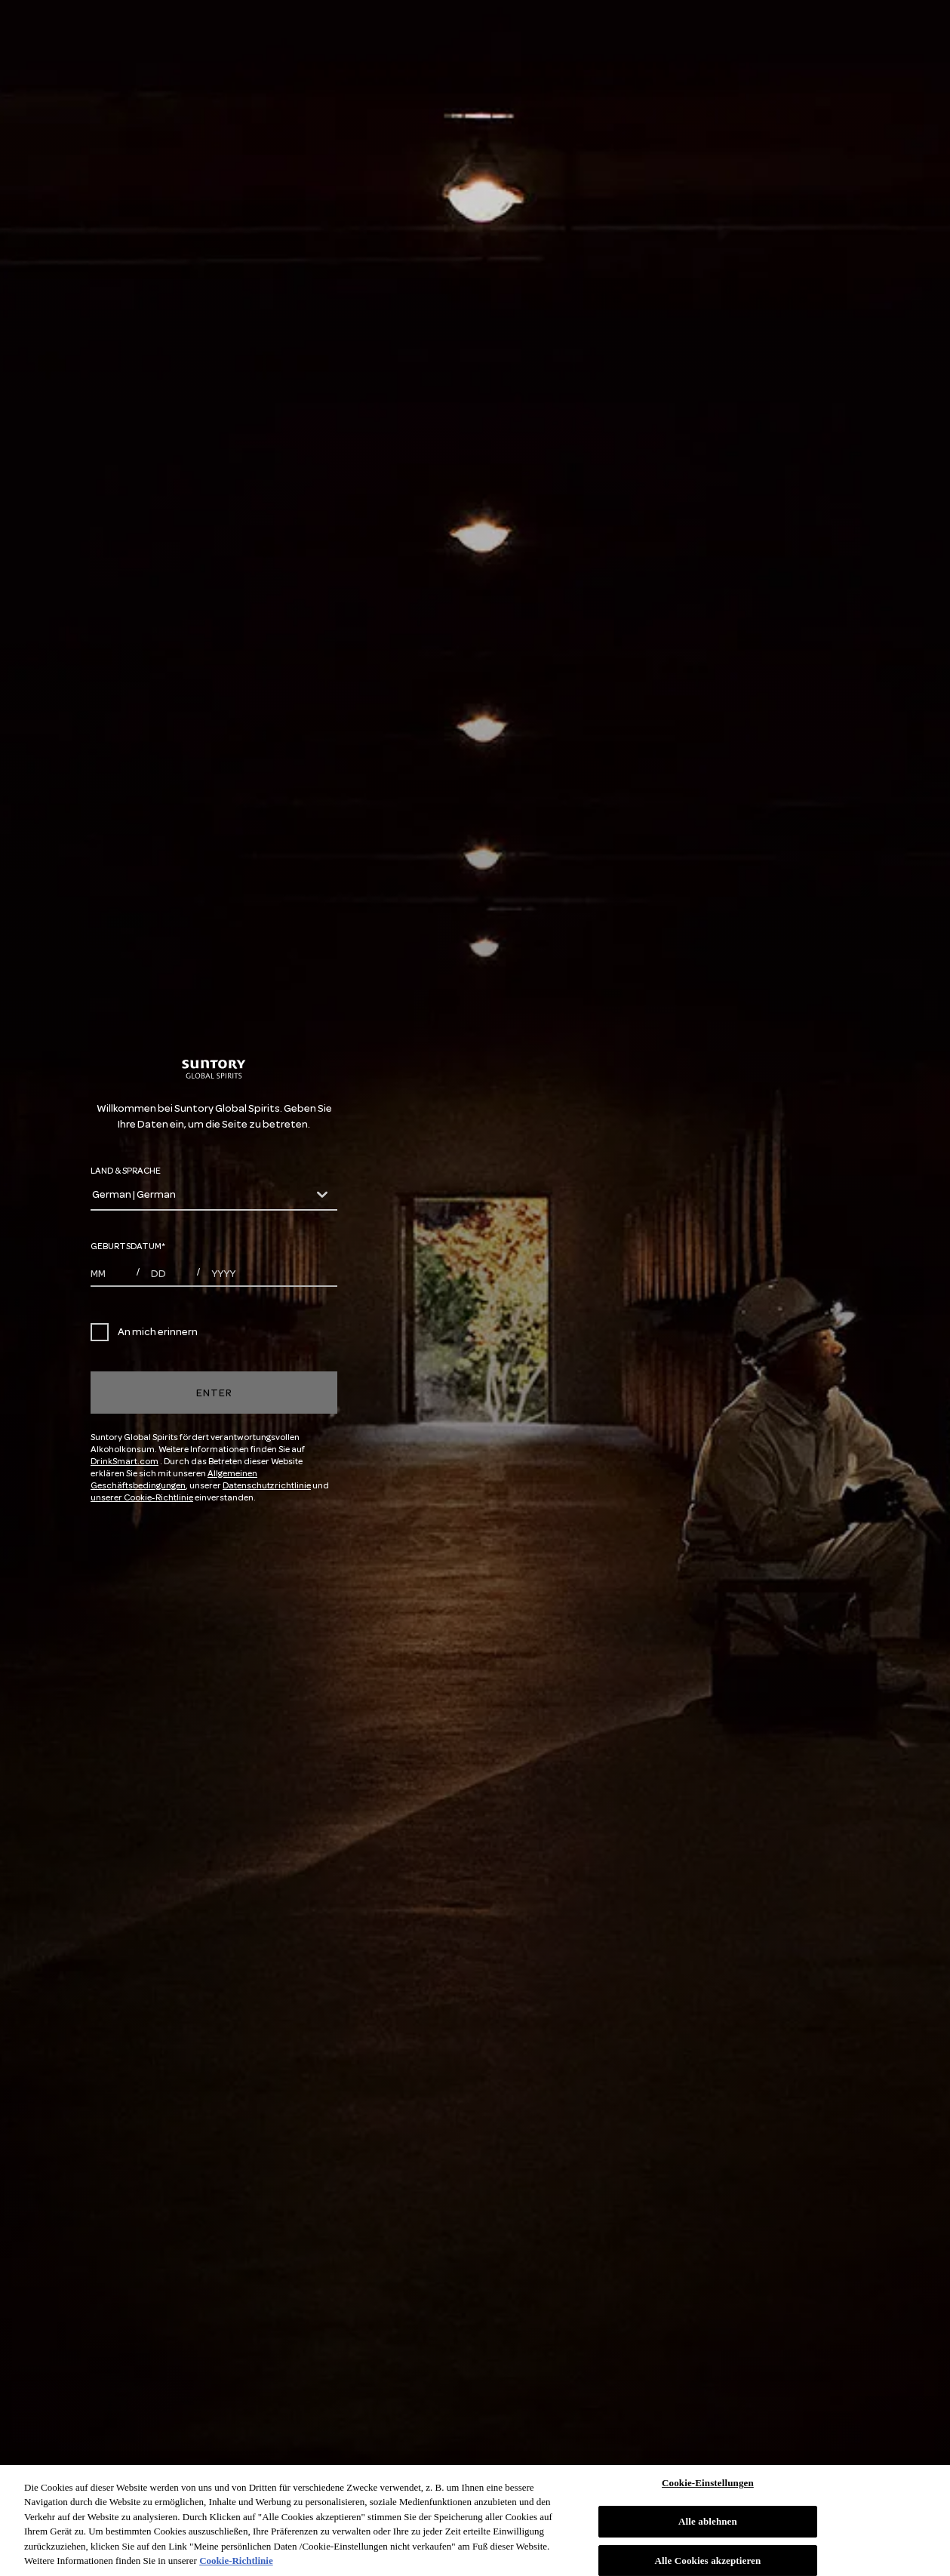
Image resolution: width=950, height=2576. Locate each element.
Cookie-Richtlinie (236, 2560)
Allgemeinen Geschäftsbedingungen (174, 1479)
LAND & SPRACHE (126, 1171)
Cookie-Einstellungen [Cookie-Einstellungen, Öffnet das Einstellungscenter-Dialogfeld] (708, 2483)
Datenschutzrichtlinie (267, 1485)
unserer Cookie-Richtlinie (142, 1497)
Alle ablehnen (707, 2521)
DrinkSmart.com (124, 1461)
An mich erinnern (144, 1332)
